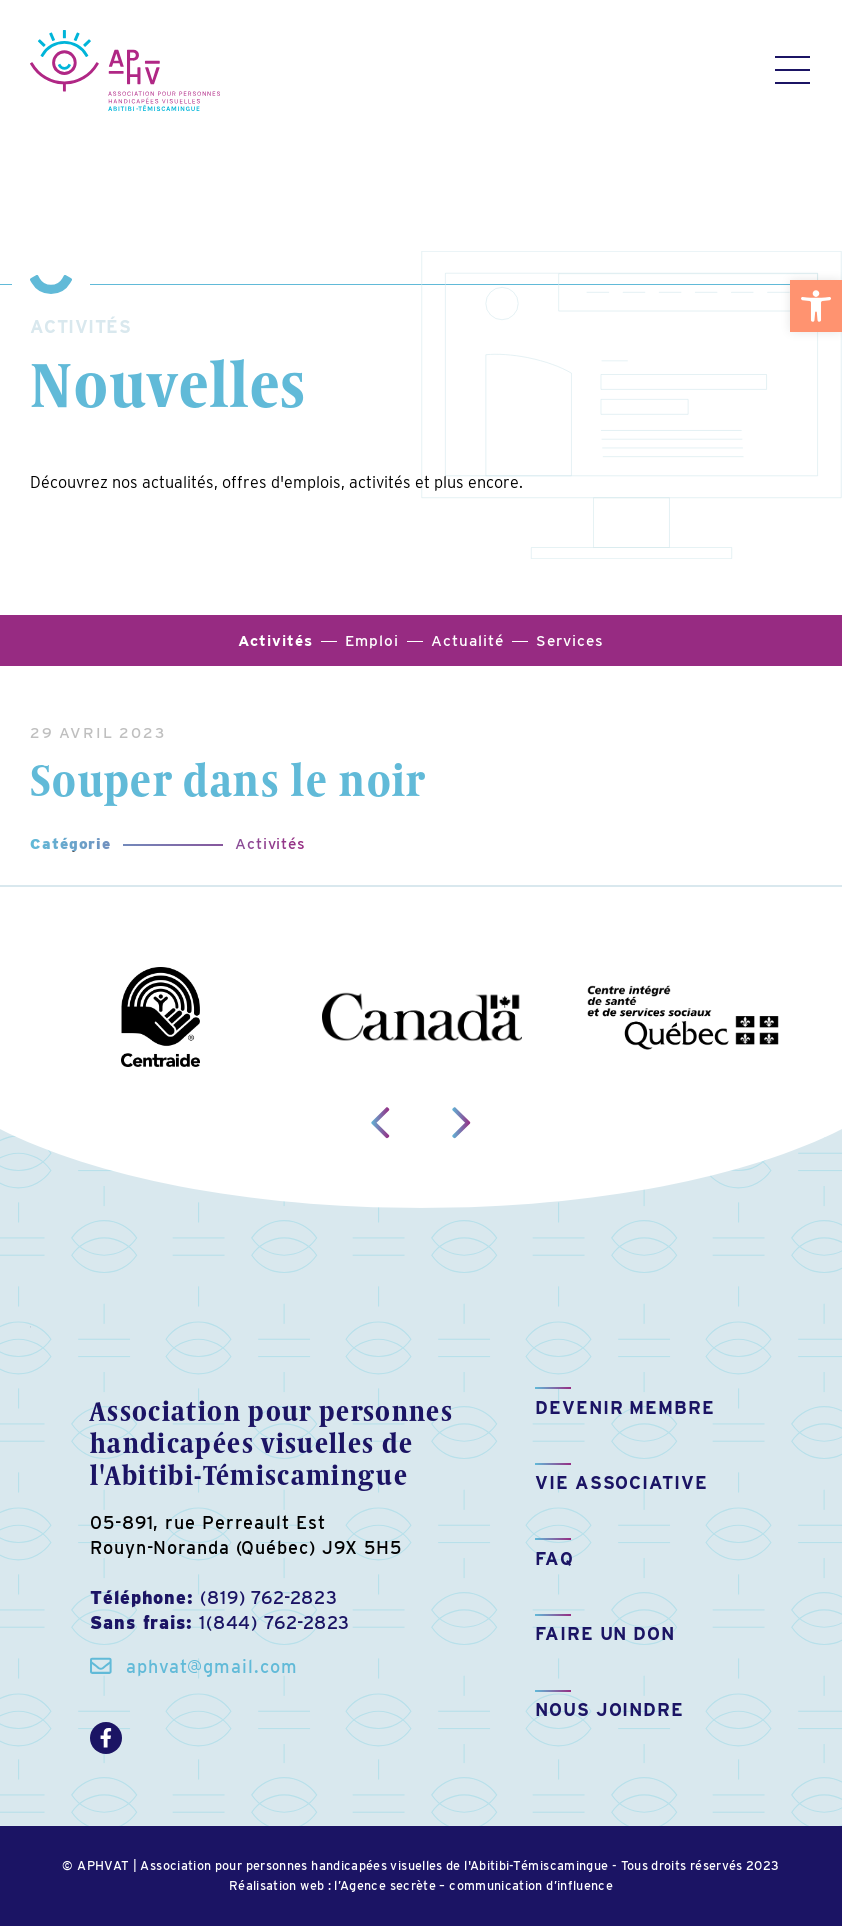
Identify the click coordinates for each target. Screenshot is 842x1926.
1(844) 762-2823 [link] (275, 1622)
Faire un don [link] (605, 1633)
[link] (816, 306)
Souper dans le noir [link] (228, 779)
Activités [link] (270, 843)
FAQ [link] (554, 1558)
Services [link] (569, 640)
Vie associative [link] (621, 1482)
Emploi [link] (371, 640)
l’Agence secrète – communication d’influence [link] (473, 1885)
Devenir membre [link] (625, 1407)
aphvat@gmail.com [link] (211, 1666)
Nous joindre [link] (609, 1709)
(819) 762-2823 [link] (269, 1597)
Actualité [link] (467, 640)
